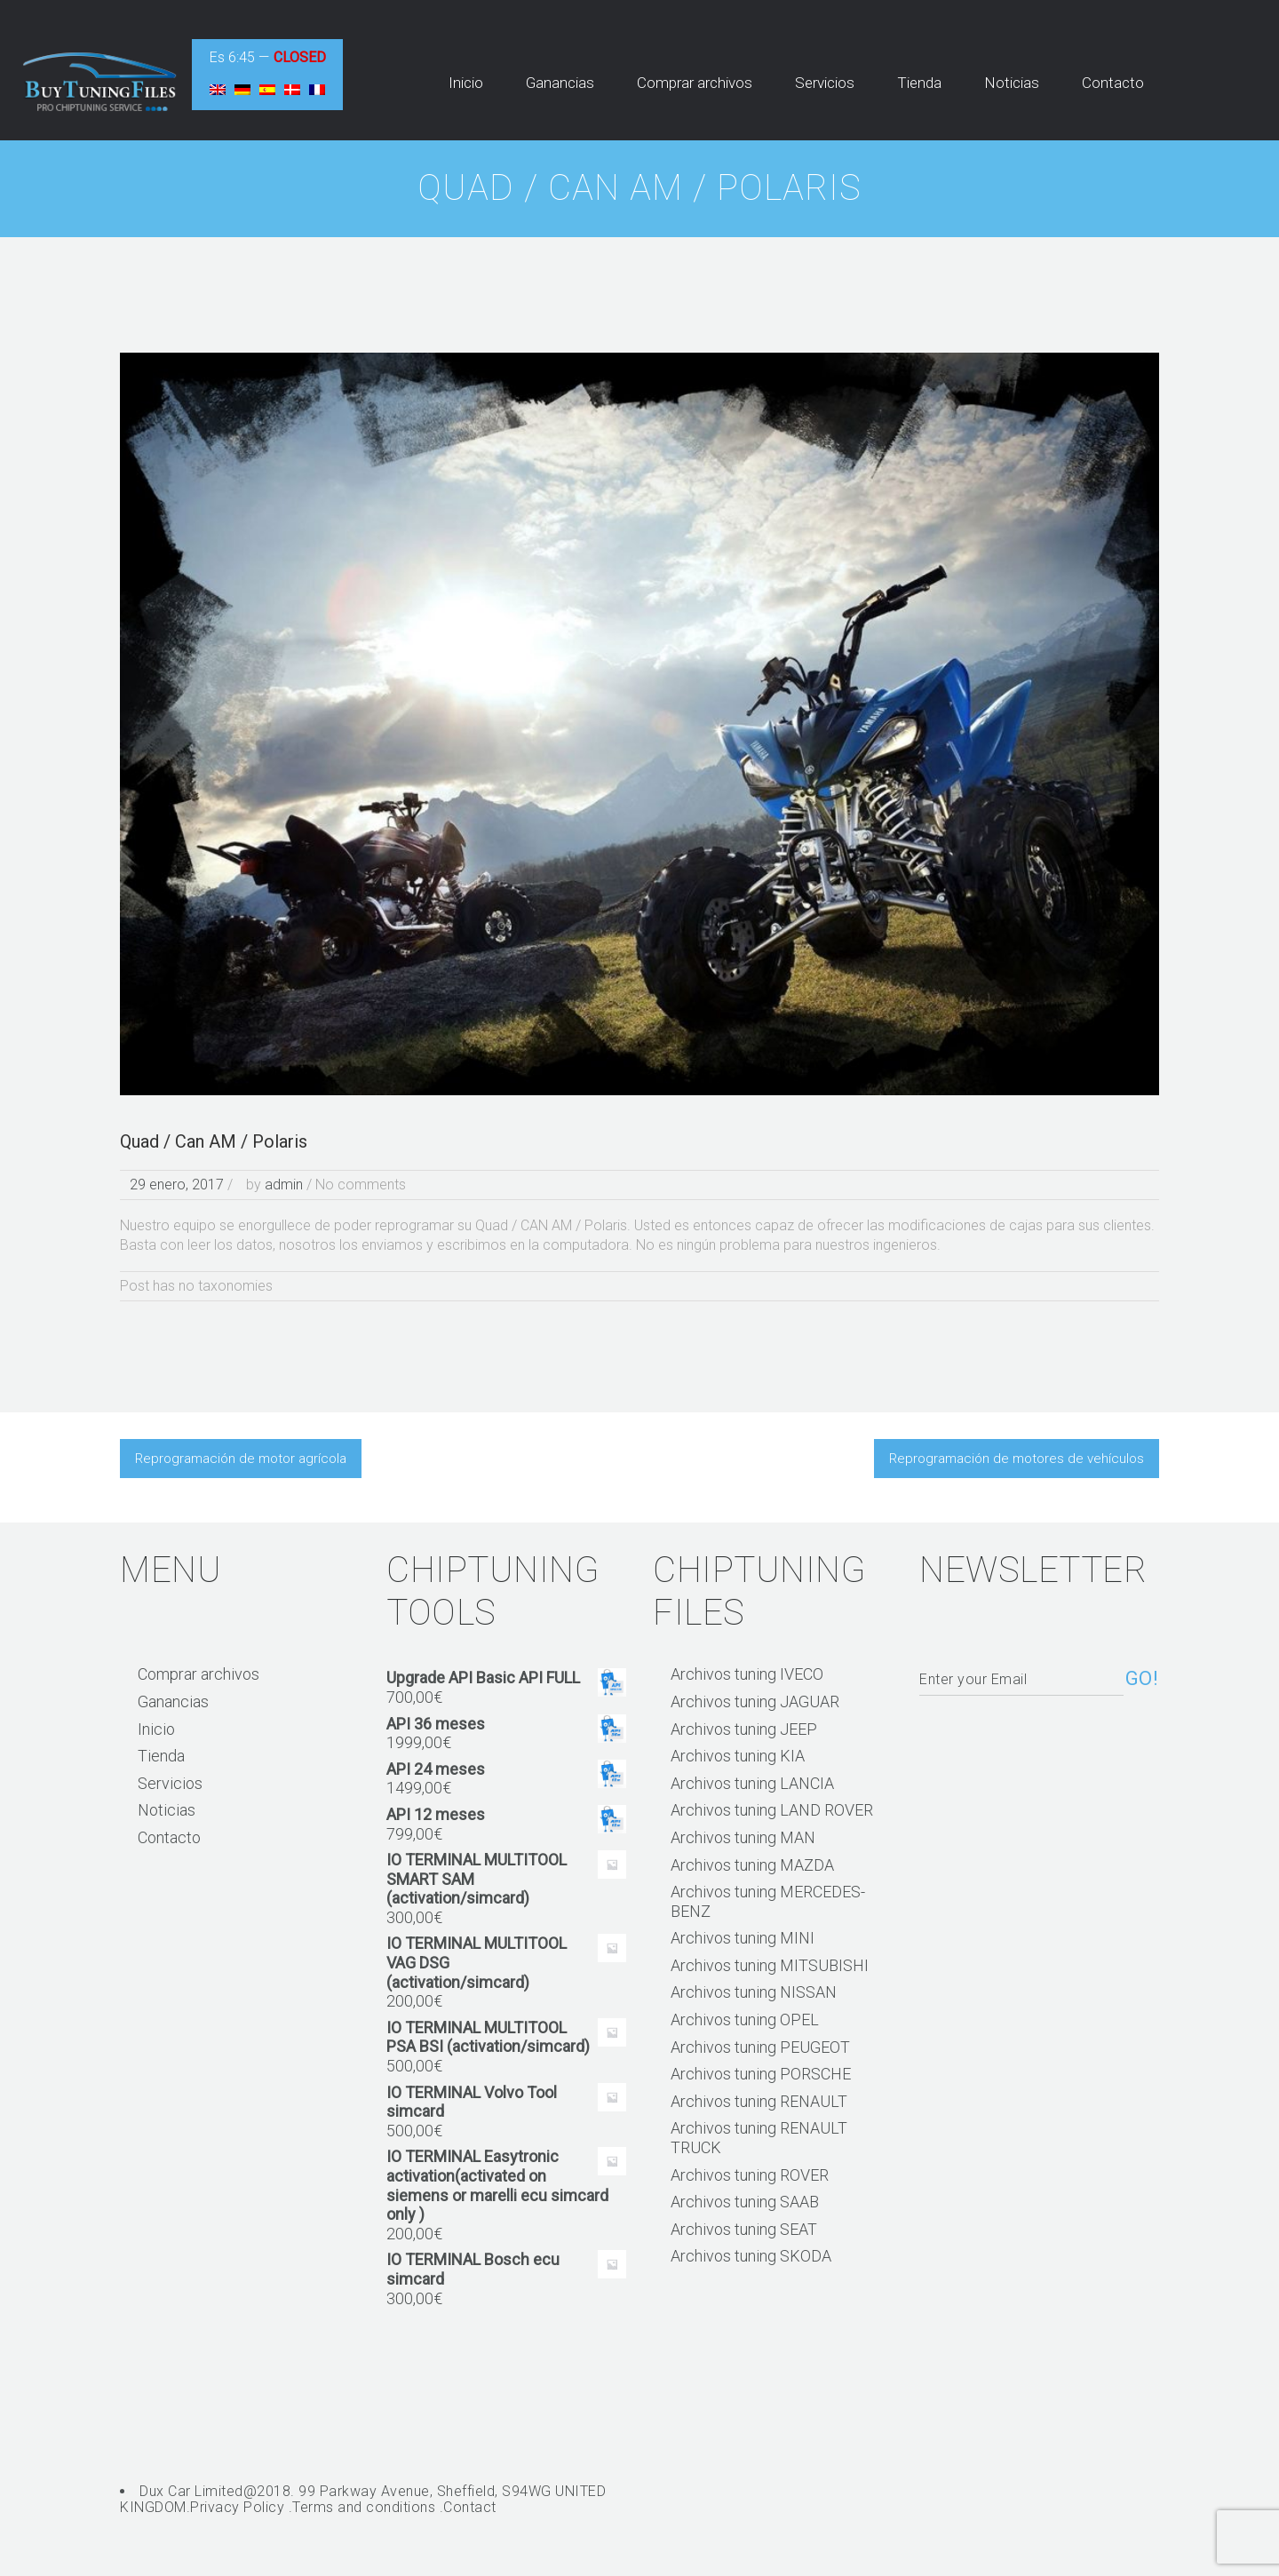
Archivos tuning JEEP (744, 1729)
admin (284, 1184)
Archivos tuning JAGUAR (755, 1701)
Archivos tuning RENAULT (759, 2101)
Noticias (166, 1810)
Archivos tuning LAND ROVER (772, 1810)
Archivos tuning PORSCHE (761, 2073)
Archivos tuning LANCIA (752, 1783)
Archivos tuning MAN (743, 1837)
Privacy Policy (237, 2507)
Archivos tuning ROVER (750, 2175)
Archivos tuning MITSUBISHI (770, 1965)
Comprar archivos (198, 1674)
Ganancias (173, 1701)
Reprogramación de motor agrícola (240, 1459)
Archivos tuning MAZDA (752, 1865)
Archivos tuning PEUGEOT (760, 2047)
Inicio (156, 1729)
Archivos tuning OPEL (745, 2019)
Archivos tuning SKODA (751, 2255)
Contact (470, 2507)
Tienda (161, 1755)
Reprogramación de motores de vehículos (1016, 1459)
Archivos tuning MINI (742, 1937)
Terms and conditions (363, 2507)
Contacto (169, 1837)
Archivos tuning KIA (738, 1755)
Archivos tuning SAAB (745, 2201)
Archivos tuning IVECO (747, 1674)
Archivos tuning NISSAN (754, 1992)
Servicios (170, 1783)
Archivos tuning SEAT (744, 2229)
